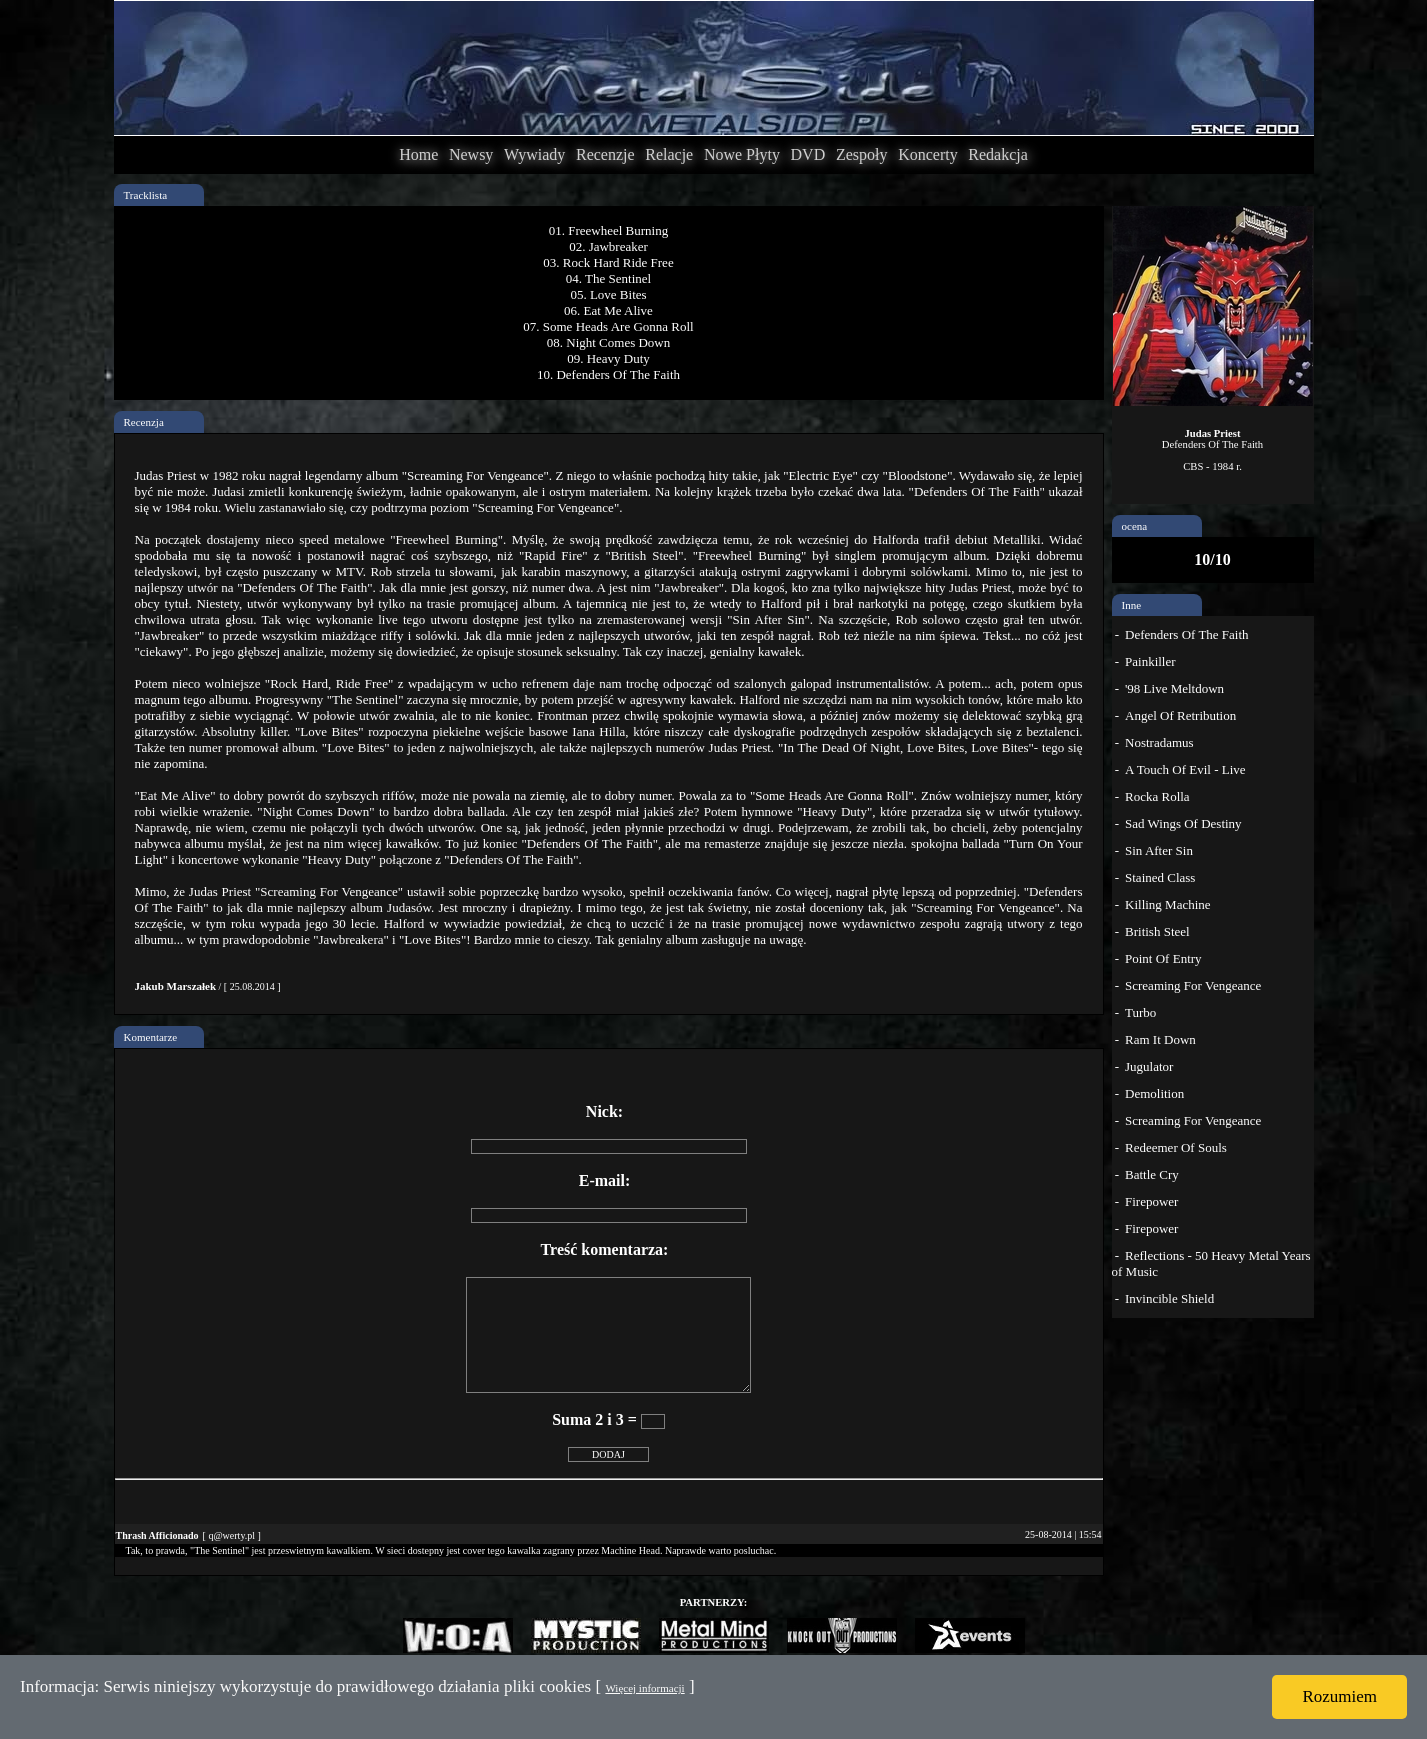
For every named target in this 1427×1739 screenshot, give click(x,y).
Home (418, 154)
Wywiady (534, 154)
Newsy (471, 154)
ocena (1135, 526)
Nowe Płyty (742, 154)
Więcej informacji (644, 1688)
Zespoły (862, 154)
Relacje (669, 154)
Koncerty (928, 154)
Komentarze (151, 1037)
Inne (1132, 605)
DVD (808, 154)
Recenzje (605, 154)
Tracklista (146, 195)
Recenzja (144, 422)
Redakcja (998, 154)
